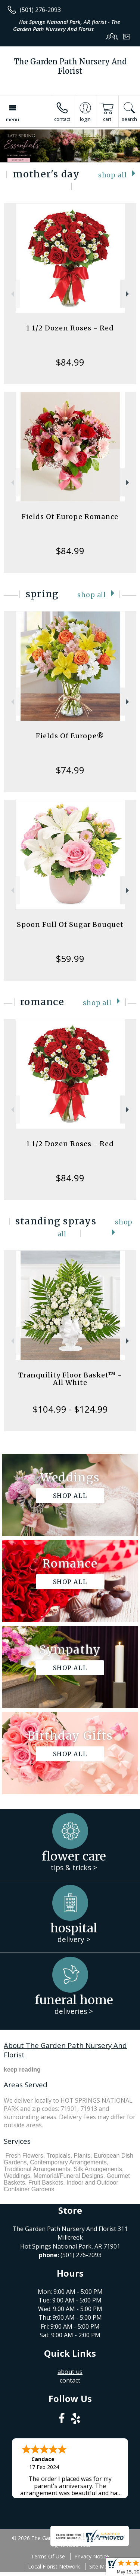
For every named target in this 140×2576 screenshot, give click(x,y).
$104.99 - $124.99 (70, 1409)
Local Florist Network (54, 2566)
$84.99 (70, 362)
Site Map (100, 2566)
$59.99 (70, 958)
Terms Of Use (48, 2556)
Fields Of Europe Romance (70, 516)
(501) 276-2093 (40, 10)
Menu (12, 119)
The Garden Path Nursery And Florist (70, 66)
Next (128, 294)
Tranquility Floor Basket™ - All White (70, 1379)
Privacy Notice (91, 2556)
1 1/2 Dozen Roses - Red (70, 328)
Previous (12, 294)
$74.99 (70, 770)
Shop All (112, 175)
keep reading (22, 2069)
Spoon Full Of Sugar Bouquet (70, 924)
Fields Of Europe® (70, 736)
